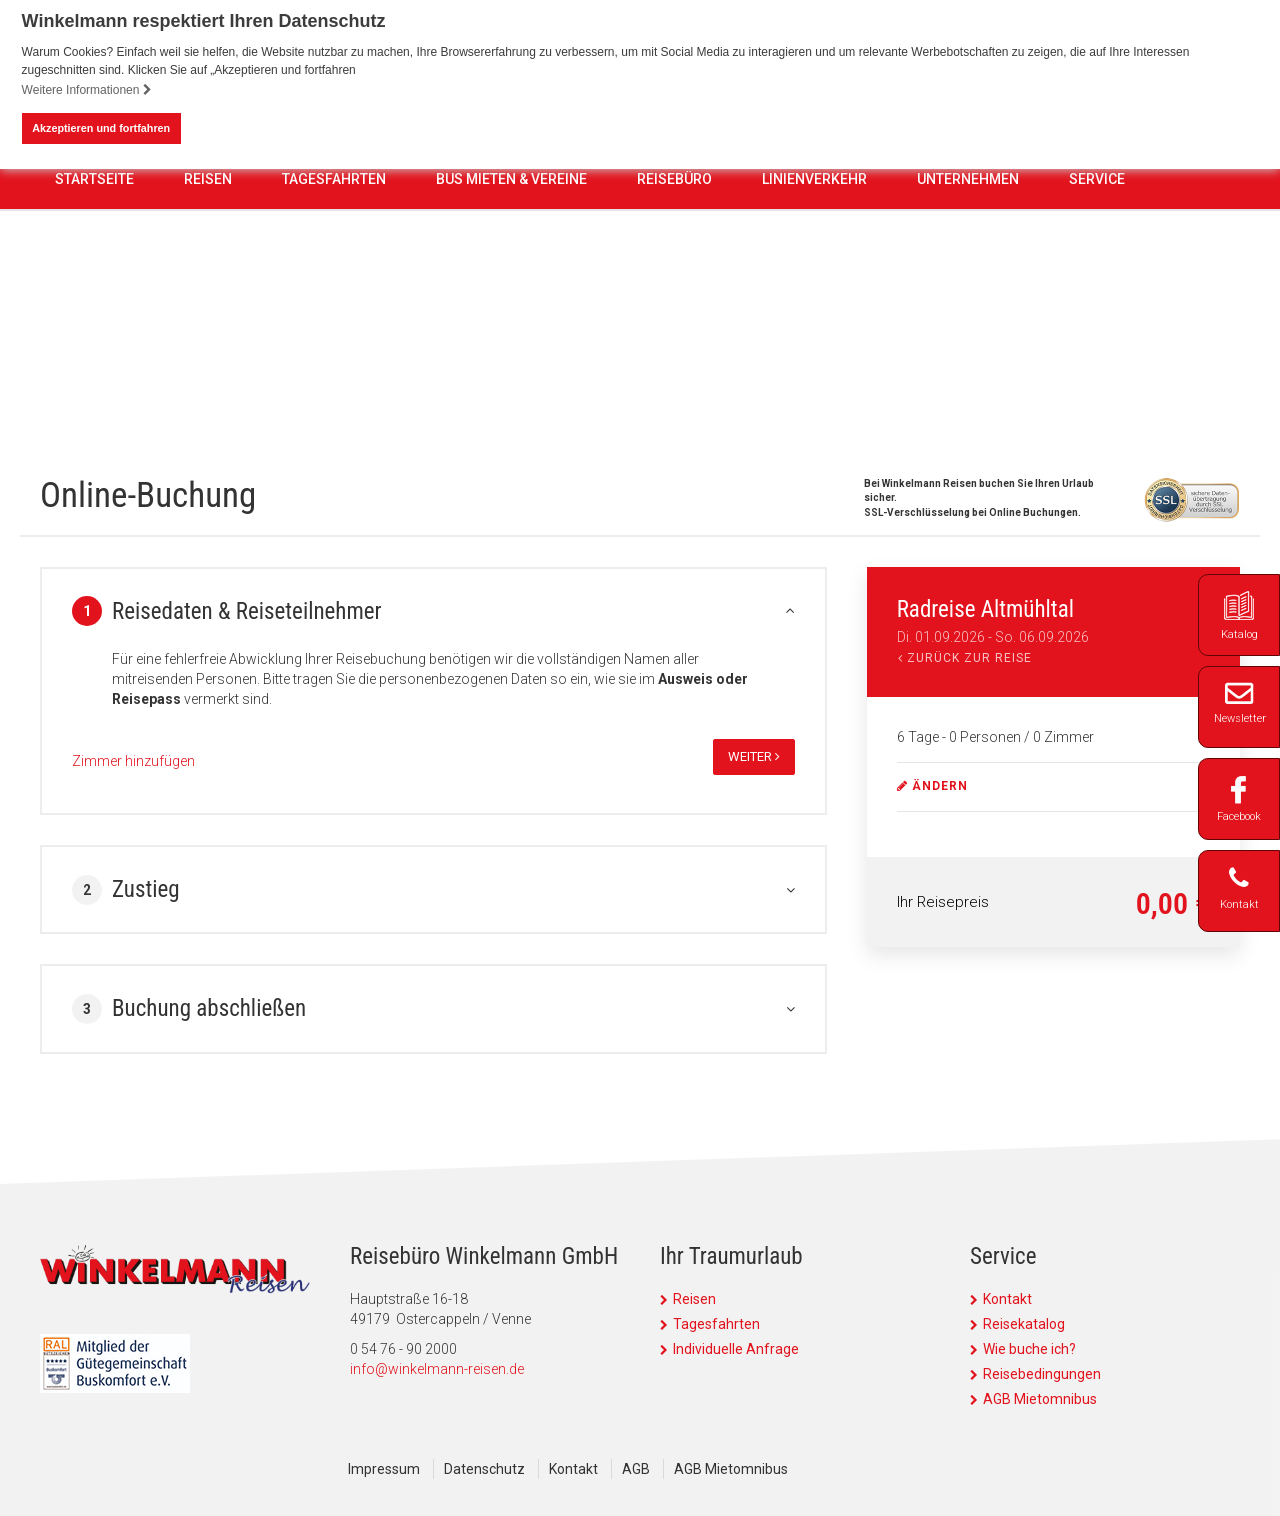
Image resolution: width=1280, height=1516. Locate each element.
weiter (754, 756)
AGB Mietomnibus (1040, 1399)
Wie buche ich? (1029, 1349)
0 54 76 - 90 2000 (538, 234)
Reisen (208, 347)
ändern (932, 786)
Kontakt (1007, 1299)
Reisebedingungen (1042, 1374)
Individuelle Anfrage (736, 1349)
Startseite (94, 347)
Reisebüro (674, 347)
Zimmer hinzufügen (133, 761)
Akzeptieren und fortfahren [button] (101, 128)
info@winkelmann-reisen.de (437, 1369)
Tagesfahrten (334, 347)
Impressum (384, 1469)
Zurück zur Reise (965, 658)
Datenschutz (484, 1469)
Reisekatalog (1024, 1324)
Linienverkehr (814, 347)
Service (1097, 347)
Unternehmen (968, 347)
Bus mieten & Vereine (511, 347)
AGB (636, 1469)
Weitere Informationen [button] (87, 90)
